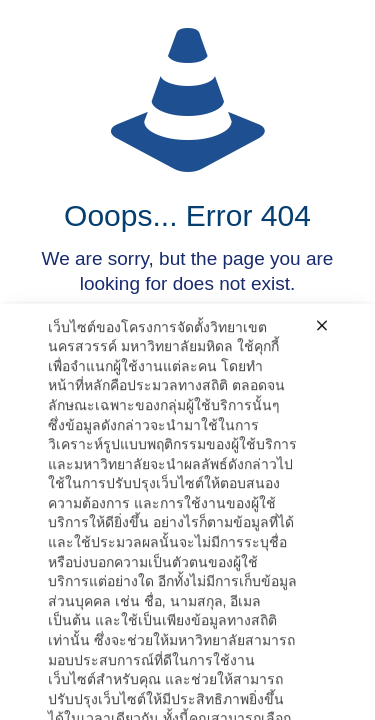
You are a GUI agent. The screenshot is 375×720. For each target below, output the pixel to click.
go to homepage (197, 379)
